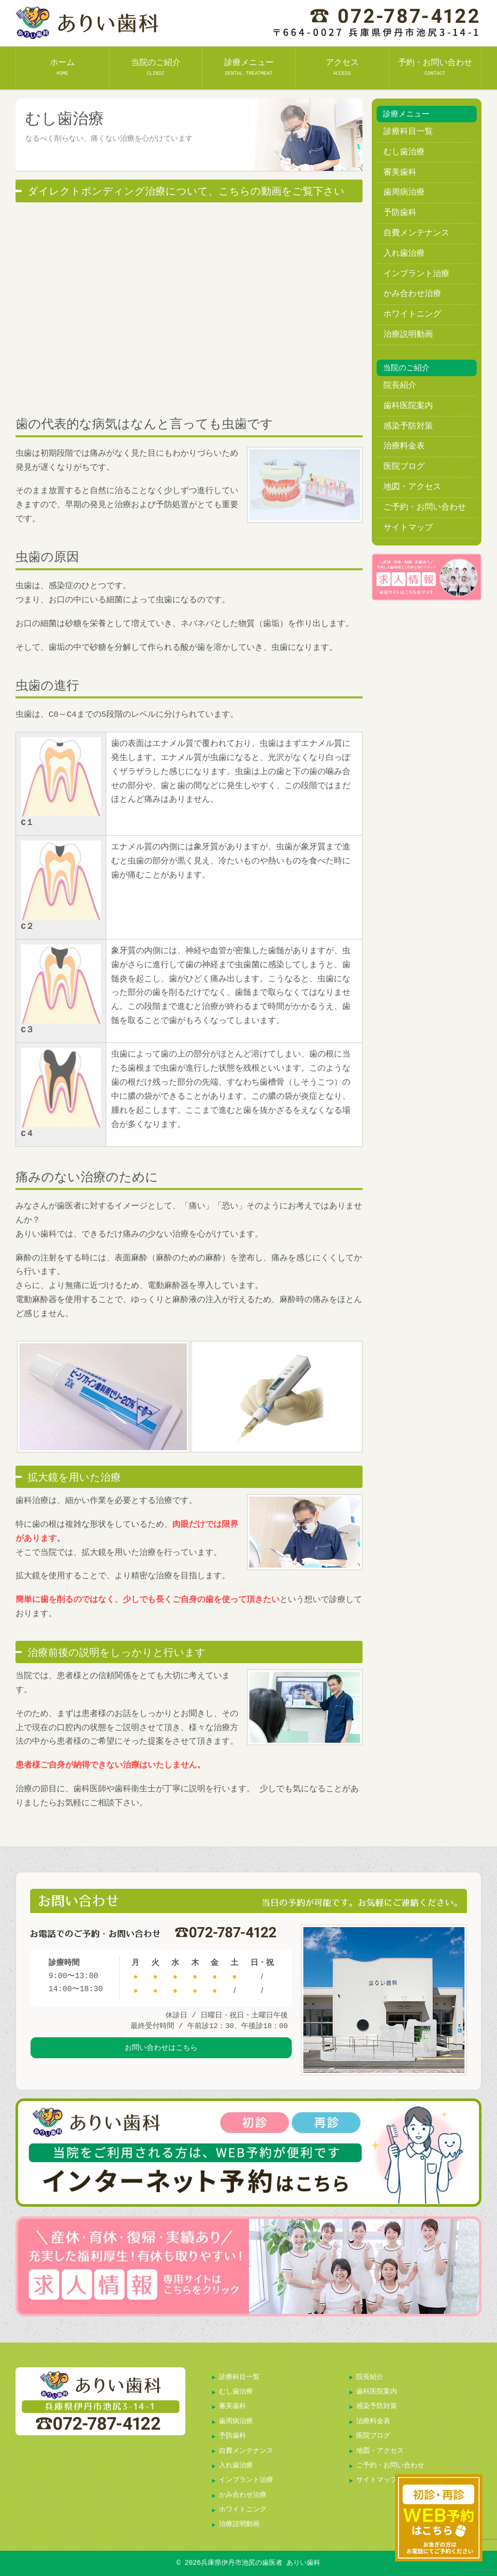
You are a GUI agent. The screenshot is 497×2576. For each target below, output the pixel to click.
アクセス (342, 67)
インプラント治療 (416, 274)
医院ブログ (404, 466)
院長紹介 (399, 385)
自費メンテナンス (416, 233)
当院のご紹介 (156, 67)
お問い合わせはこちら (161, 2053)
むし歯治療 (404, 152)
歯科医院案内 (408, 406)
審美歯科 (399, 172)
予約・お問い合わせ (435, 67)
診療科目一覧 (408, 131)
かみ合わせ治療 (412, 293)
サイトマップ (408, 527)
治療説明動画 (408, 334)
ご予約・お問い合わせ (424, 507)
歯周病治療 (404, 192)
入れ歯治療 (404, 253)
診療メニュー (249, 67)
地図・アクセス (412, 487)
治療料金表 (404, 446)
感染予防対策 (408, 426)
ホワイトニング (412, 314)
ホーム (62, 67)
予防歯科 (399, 212)
